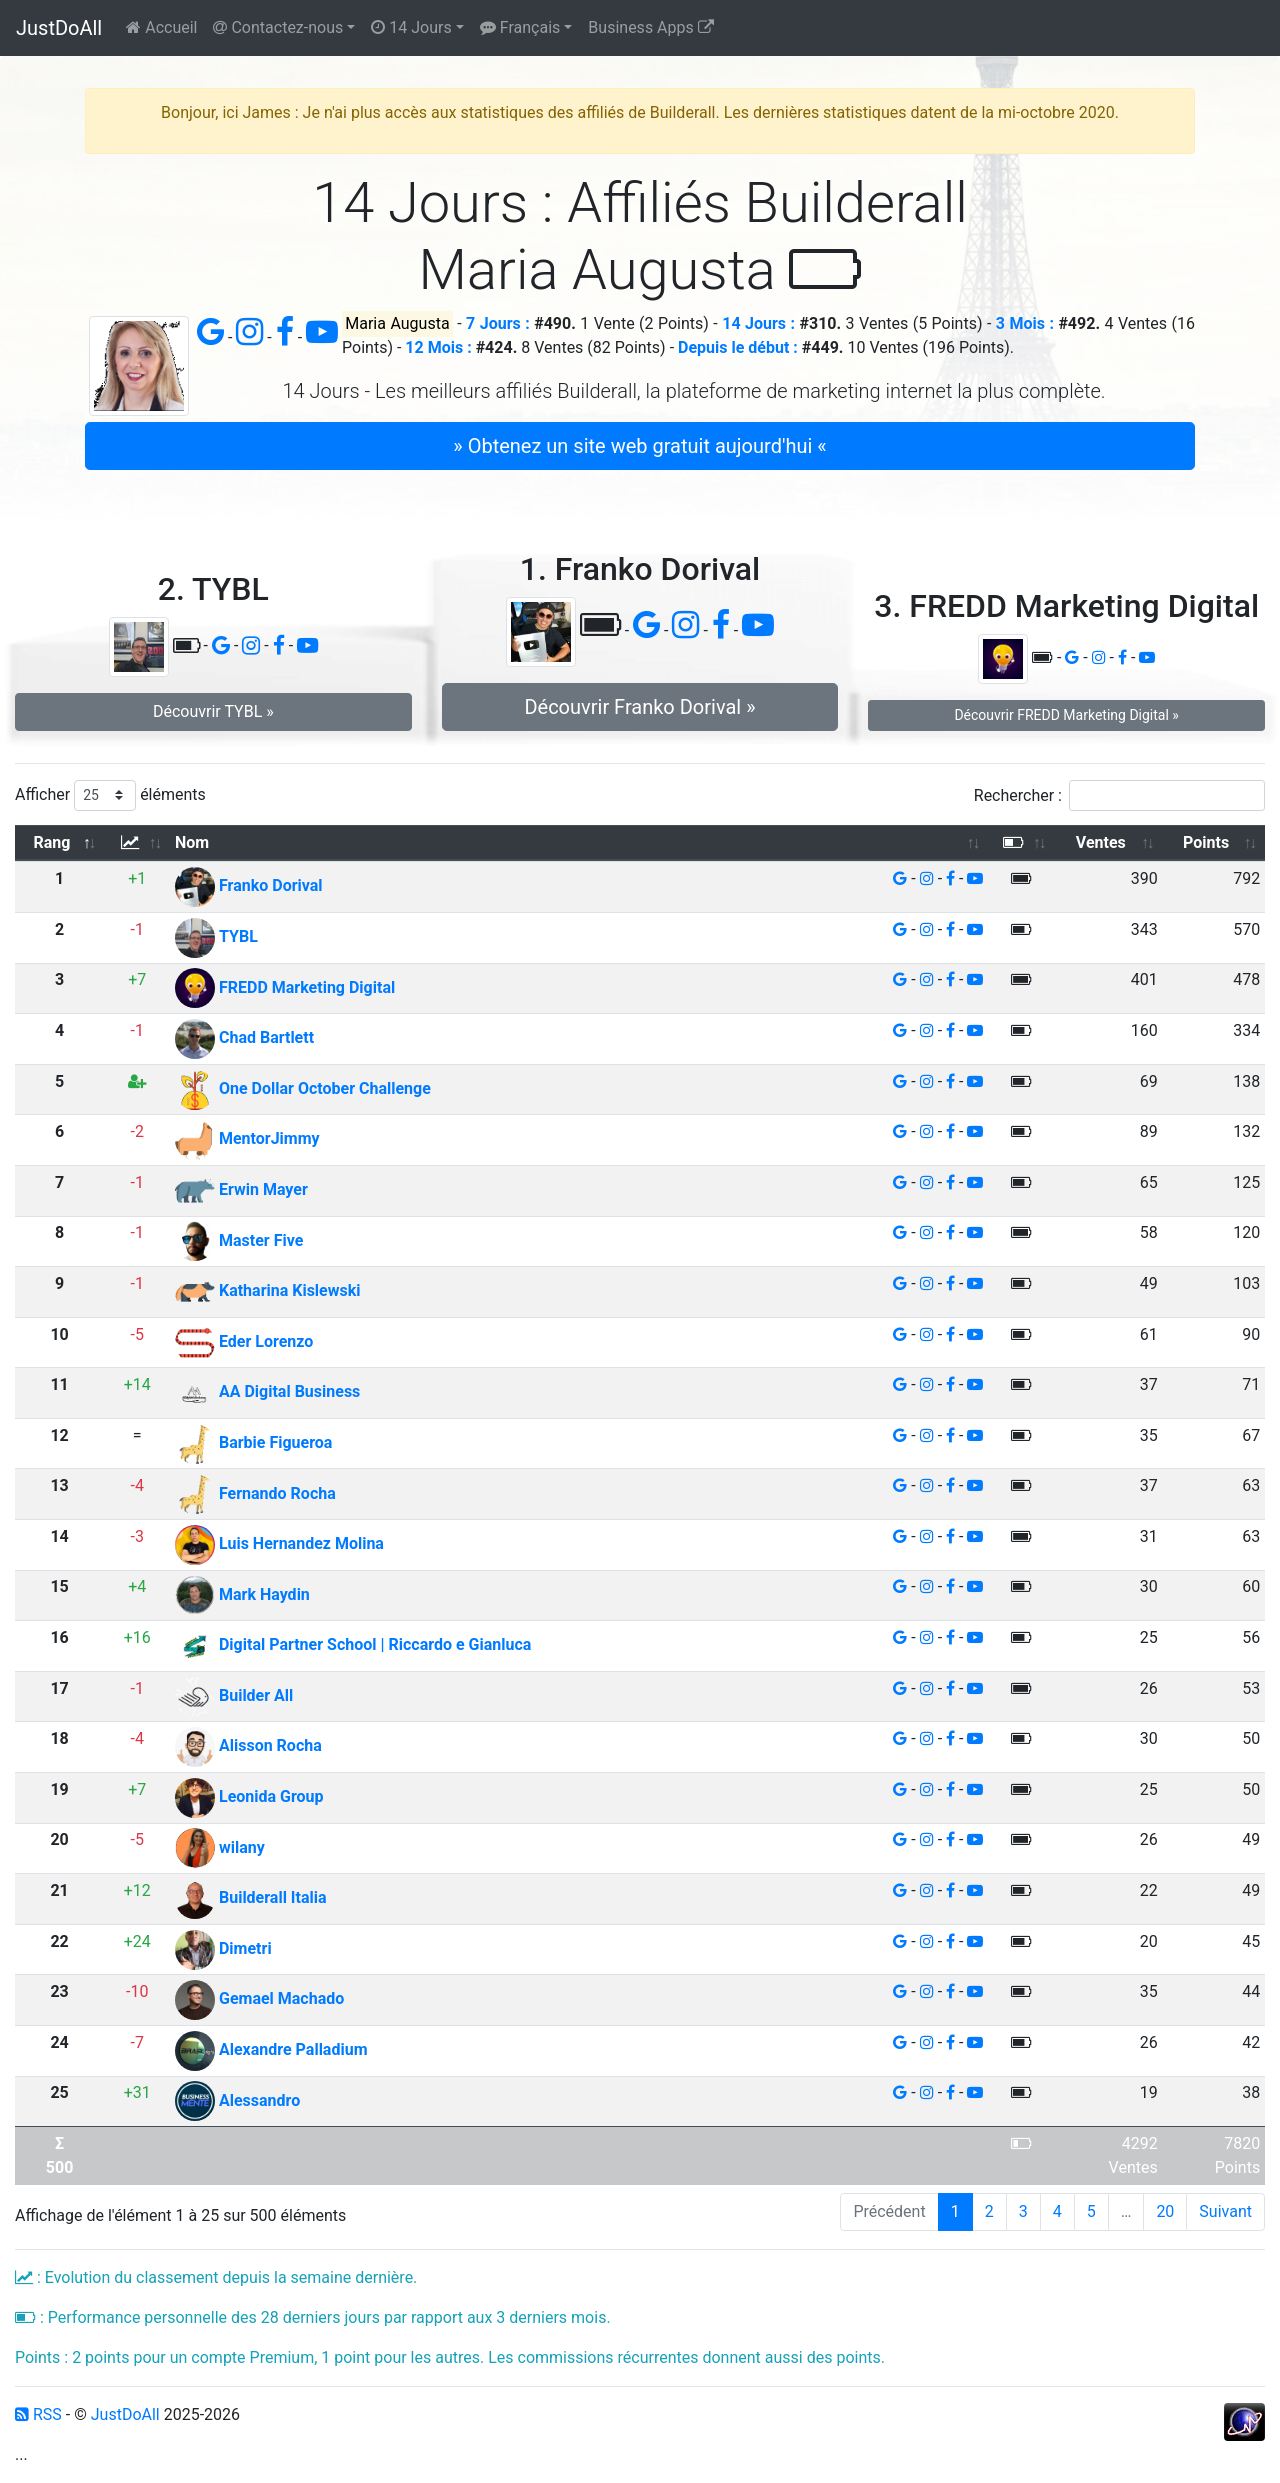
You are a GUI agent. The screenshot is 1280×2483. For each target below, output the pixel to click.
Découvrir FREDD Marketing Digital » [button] (1066, 715)
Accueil (161, 27)
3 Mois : (1025, 323)
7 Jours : (498, 323)
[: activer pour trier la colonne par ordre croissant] (137, 843)
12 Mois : (438, 347)
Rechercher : (1119, 795)
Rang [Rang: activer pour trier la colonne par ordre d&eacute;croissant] (52, 842)
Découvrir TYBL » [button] (213, 711)
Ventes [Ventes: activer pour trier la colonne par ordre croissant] (1101, 842)
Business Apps (650, 27)
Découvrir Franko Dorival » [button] (639, 707)
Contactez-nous (278, 27)
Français (520, 27)
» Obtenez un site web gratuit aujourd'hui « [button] (639, 446)
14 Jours (411, 27)
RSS (38, 2414)
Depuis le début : (738, 347)
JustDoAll (59, 28)
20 (1165, 2211)
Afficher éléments (110, 795)
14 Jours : (758, 323)
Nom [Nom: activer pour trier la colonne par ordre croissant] (192, 842)
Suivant (1225, 2211)
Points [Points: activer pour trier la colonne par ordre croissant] (1206, 842)
